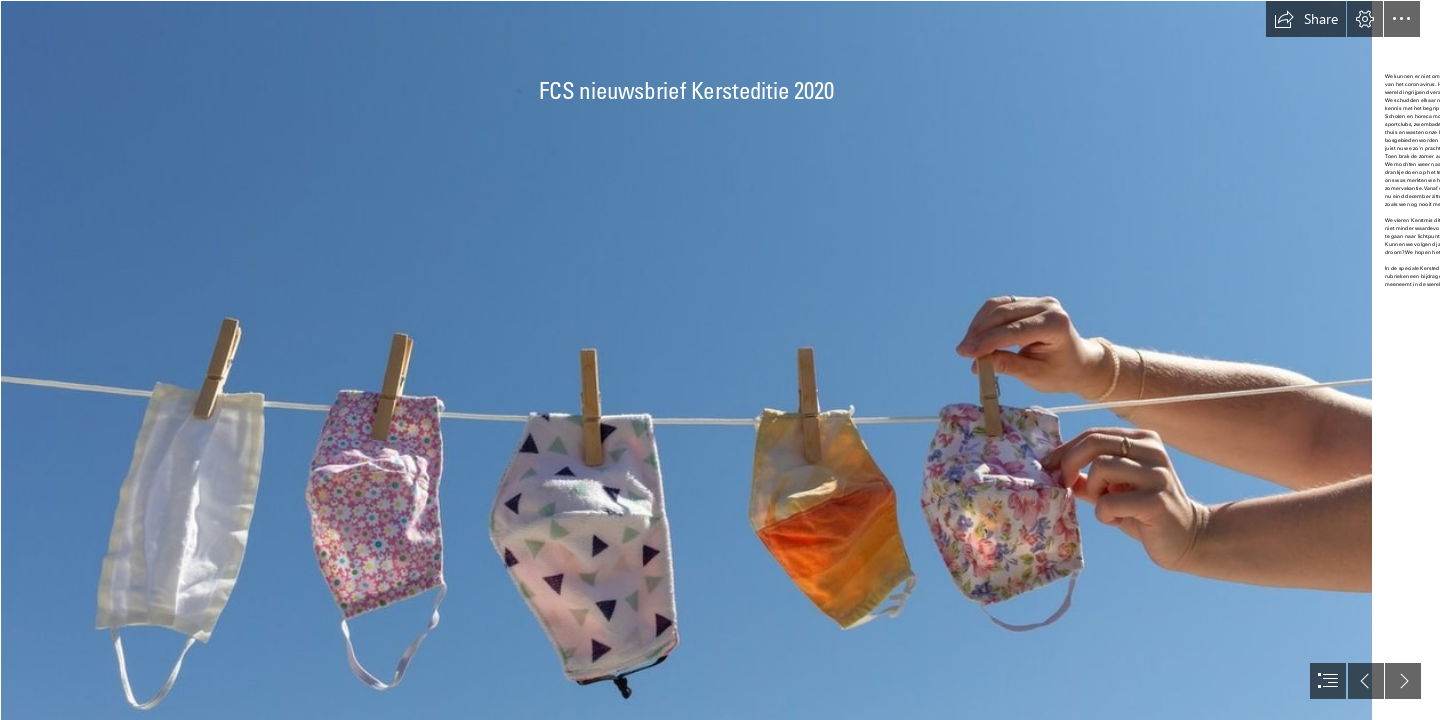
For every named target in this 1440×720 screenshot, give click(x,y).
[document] (720, 360)
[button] (1306, 19)
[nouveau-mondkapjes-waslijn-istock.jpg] (685, 360)
